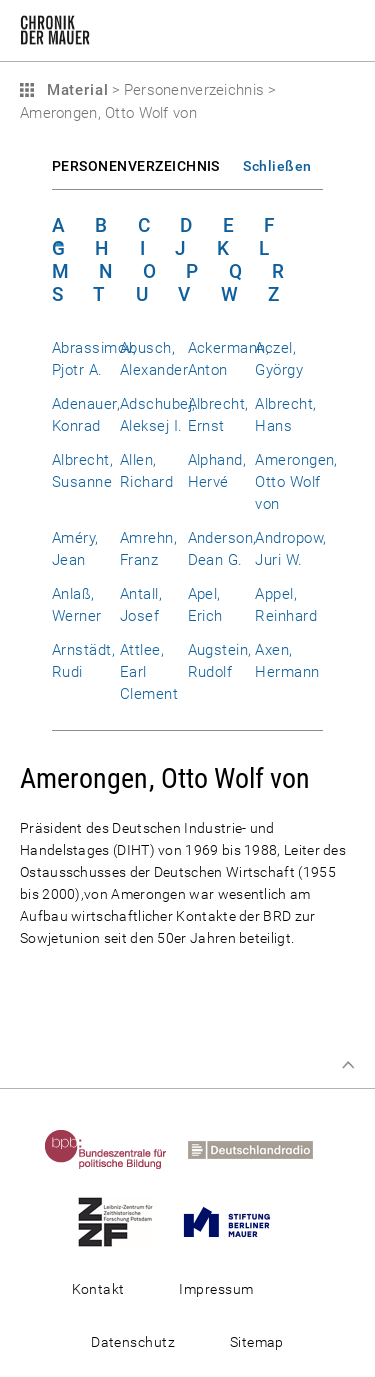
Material (75, 90)
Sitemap (257, 1342)
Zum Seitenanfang (348, 1065)
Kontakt (98, 1289)
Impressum (216, 1289)
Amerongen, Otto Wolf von (296, 482)
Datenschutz (133, 1342)
